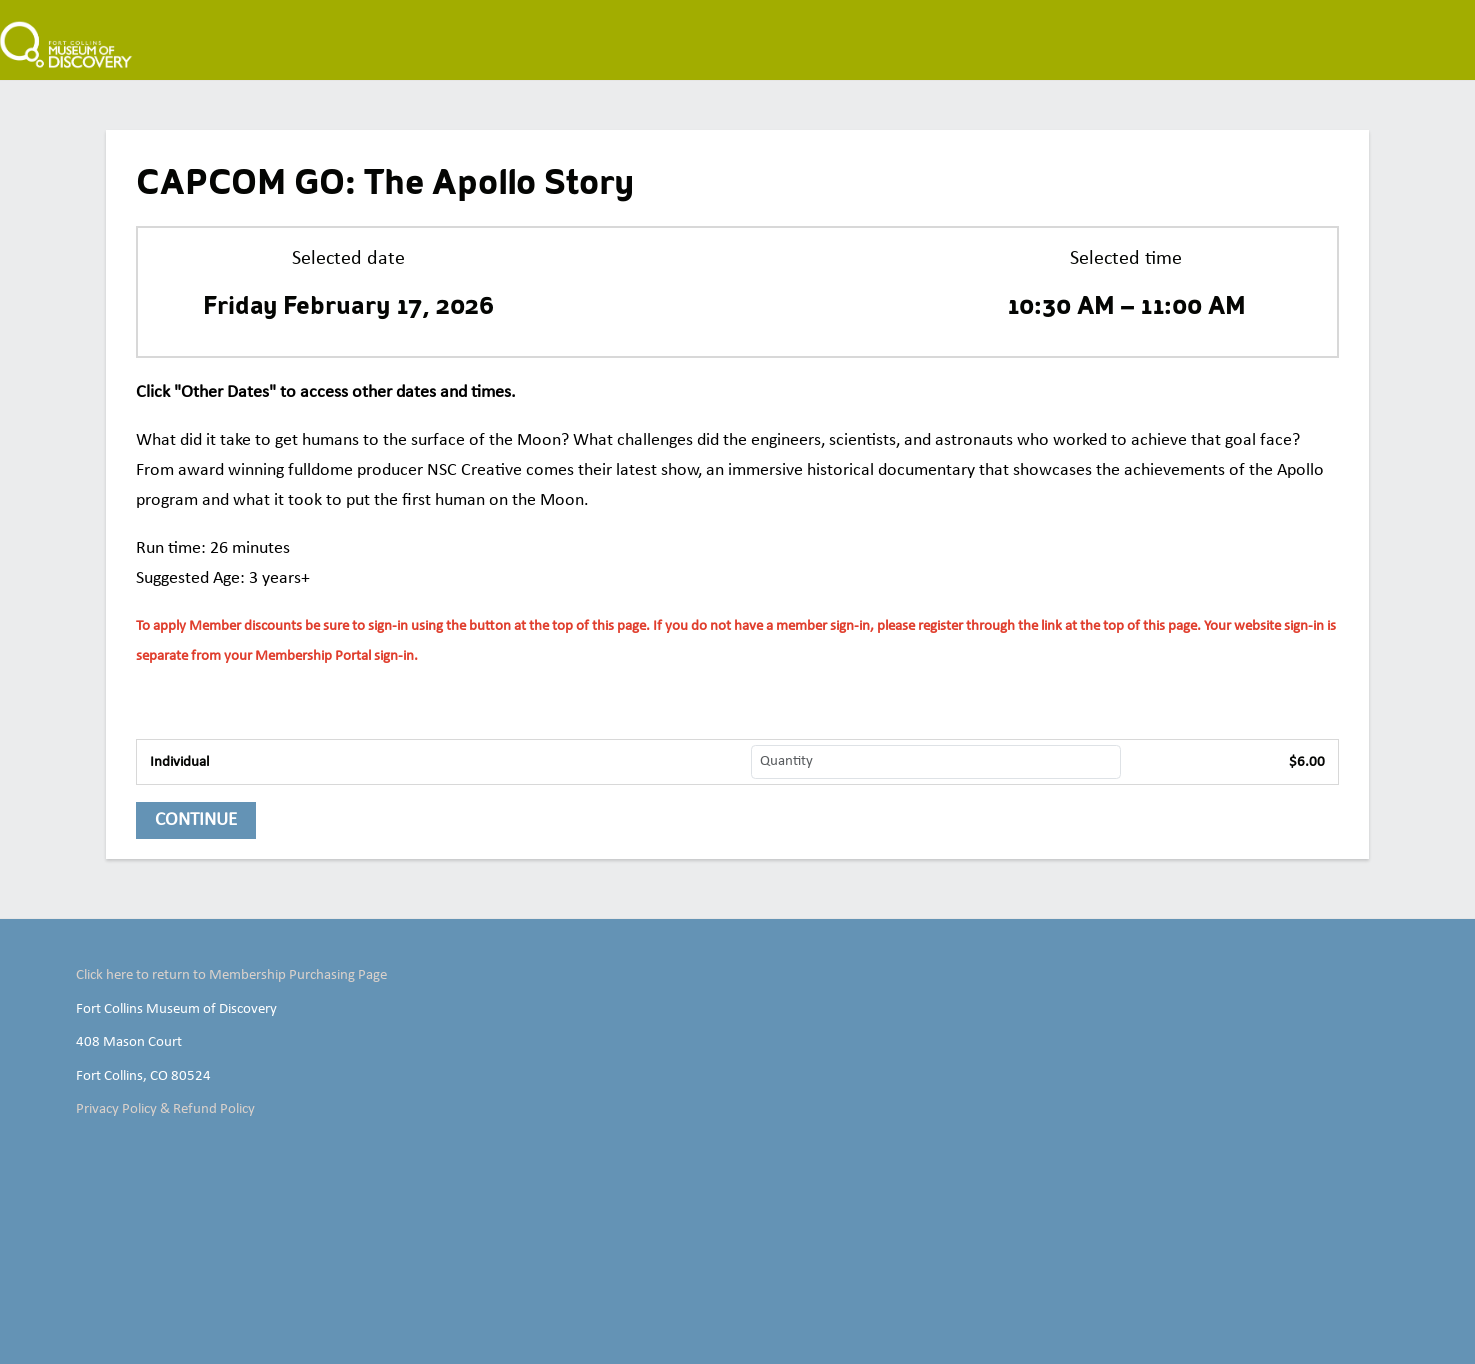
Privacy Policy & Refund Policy (165, 1109)
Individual (179, 762)
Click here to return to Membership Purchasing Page (231, 975)
